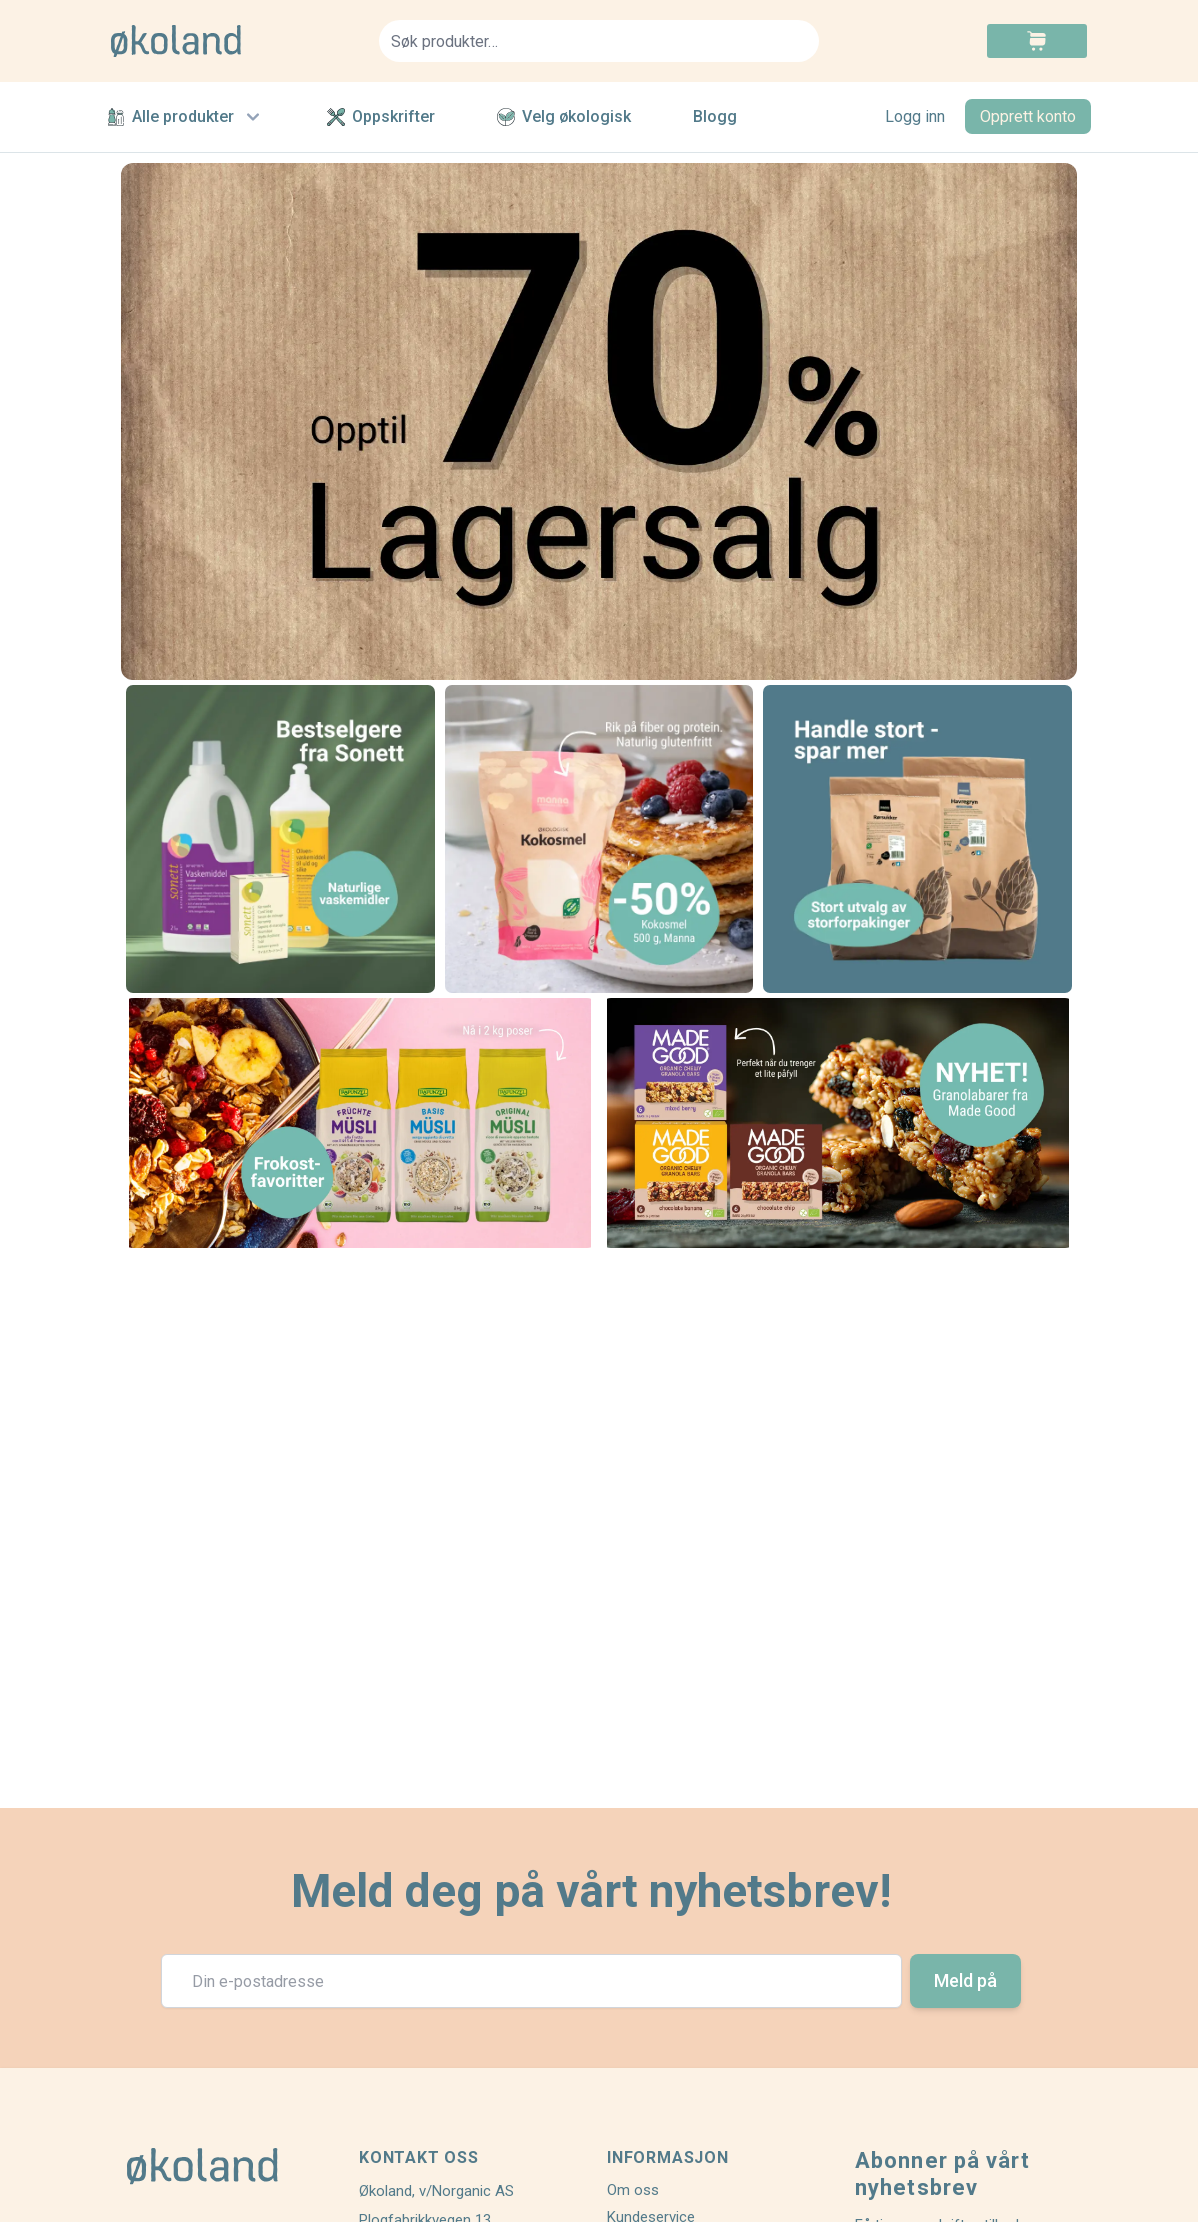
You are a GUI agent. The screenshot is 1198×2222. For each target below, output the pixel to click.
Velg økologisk (564, 116)
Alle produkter (186, 117)
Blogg (715, 116)
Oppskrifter (381, 116)
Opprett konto (1028, 116)
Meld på (965, 1980)
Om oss (633, 2190)
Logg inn (915, 116)
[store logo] (233, 41)
